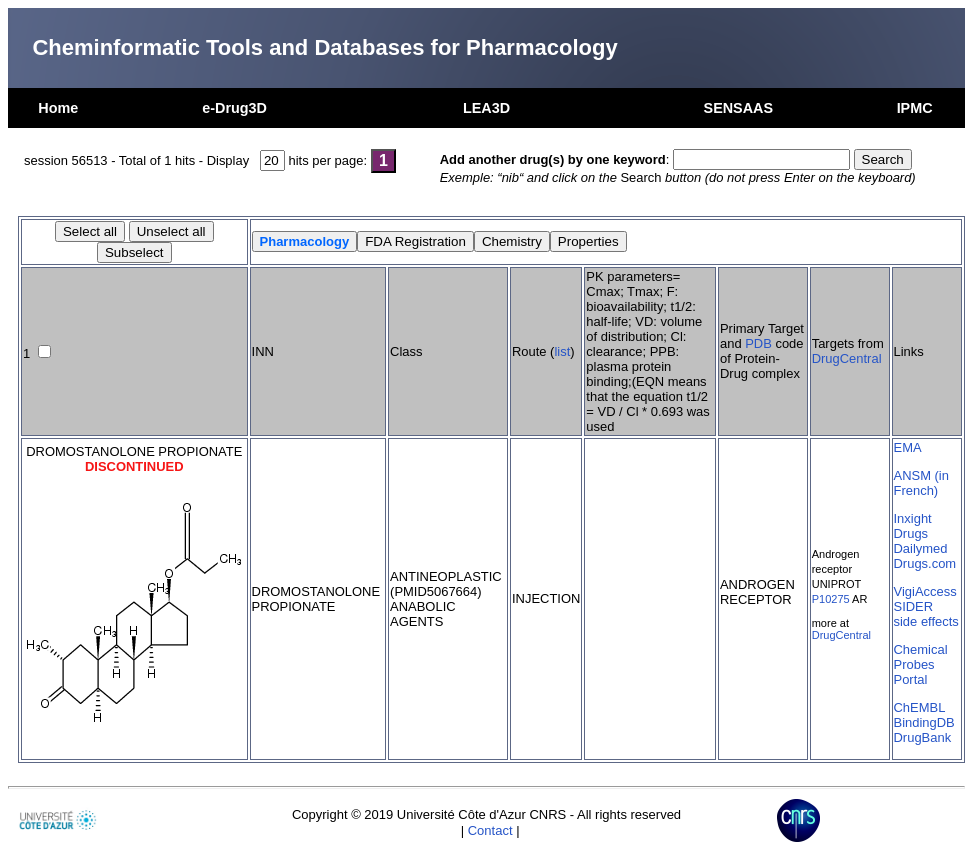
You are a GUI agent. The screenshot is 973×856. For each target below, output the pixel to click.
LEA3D (486, 108)
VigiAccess (925, 591)
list (562, 351)
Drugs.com (925, 563)
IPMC (915, 108)
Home (58, 108)
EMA (908, 447)
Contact (490, 830)
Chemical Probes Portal (921, 664)
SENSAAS (739, 108)
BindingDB (924, 722)
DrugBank (923, 737)
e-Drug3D (234, 108)
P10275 (831, 599)
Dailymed (921, 548)
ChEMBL (920, 707)
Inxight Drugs (913, 526)
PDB (758, 343)
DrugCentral (847, 358)
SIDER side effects (926, 614)
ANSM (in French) (921, 483)
